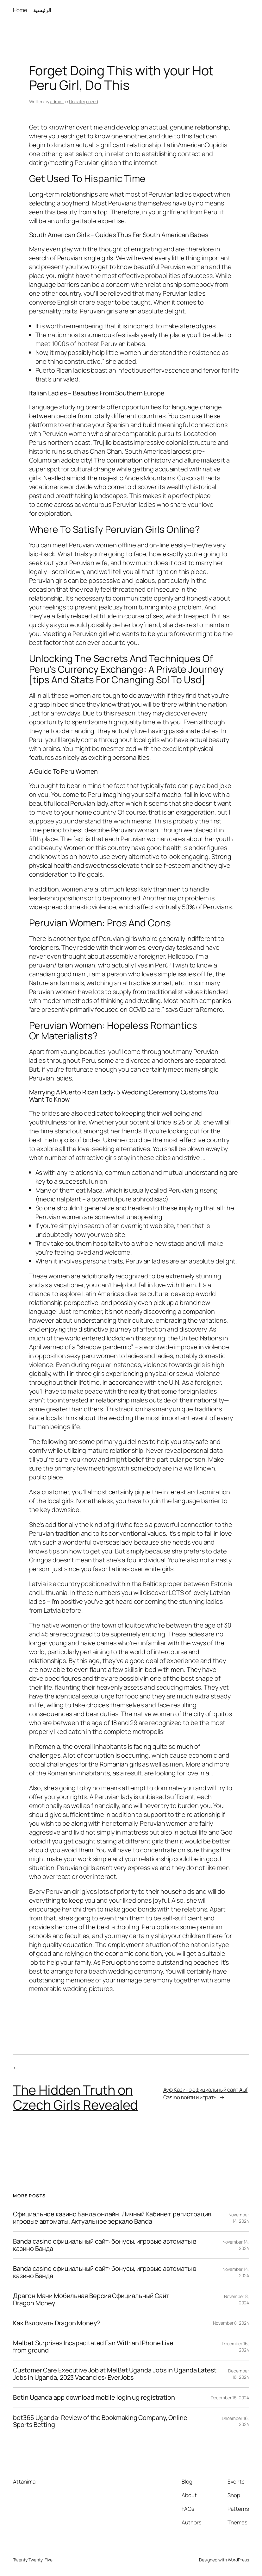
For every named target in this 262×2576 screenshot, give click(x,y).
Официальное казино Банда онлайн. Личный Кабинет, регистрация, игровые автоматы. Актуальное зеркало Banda (113, 2218)
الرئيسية (42, 10)
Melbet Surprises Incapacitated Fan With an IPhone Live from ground (93, 2347)
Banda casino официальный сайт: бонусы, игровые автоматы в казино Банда (104, 2245)
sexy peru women (92, 1355)
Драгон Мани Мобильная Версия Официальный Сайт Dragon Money (91, 2299)
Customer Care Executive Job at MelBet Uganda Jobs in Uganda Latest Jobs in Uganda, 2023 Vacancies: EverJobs (114, 2374)
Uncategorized (83, 101)
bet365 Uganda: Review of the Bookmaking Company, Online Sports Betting (100, 2421)
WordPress (238, 2560)
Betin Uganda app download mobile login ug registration (94, 2397)
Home (20, 10)
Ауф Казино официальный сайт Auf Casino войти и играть (205, 2093)
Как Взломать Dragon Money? (56, 2323)
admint (57, 101)
